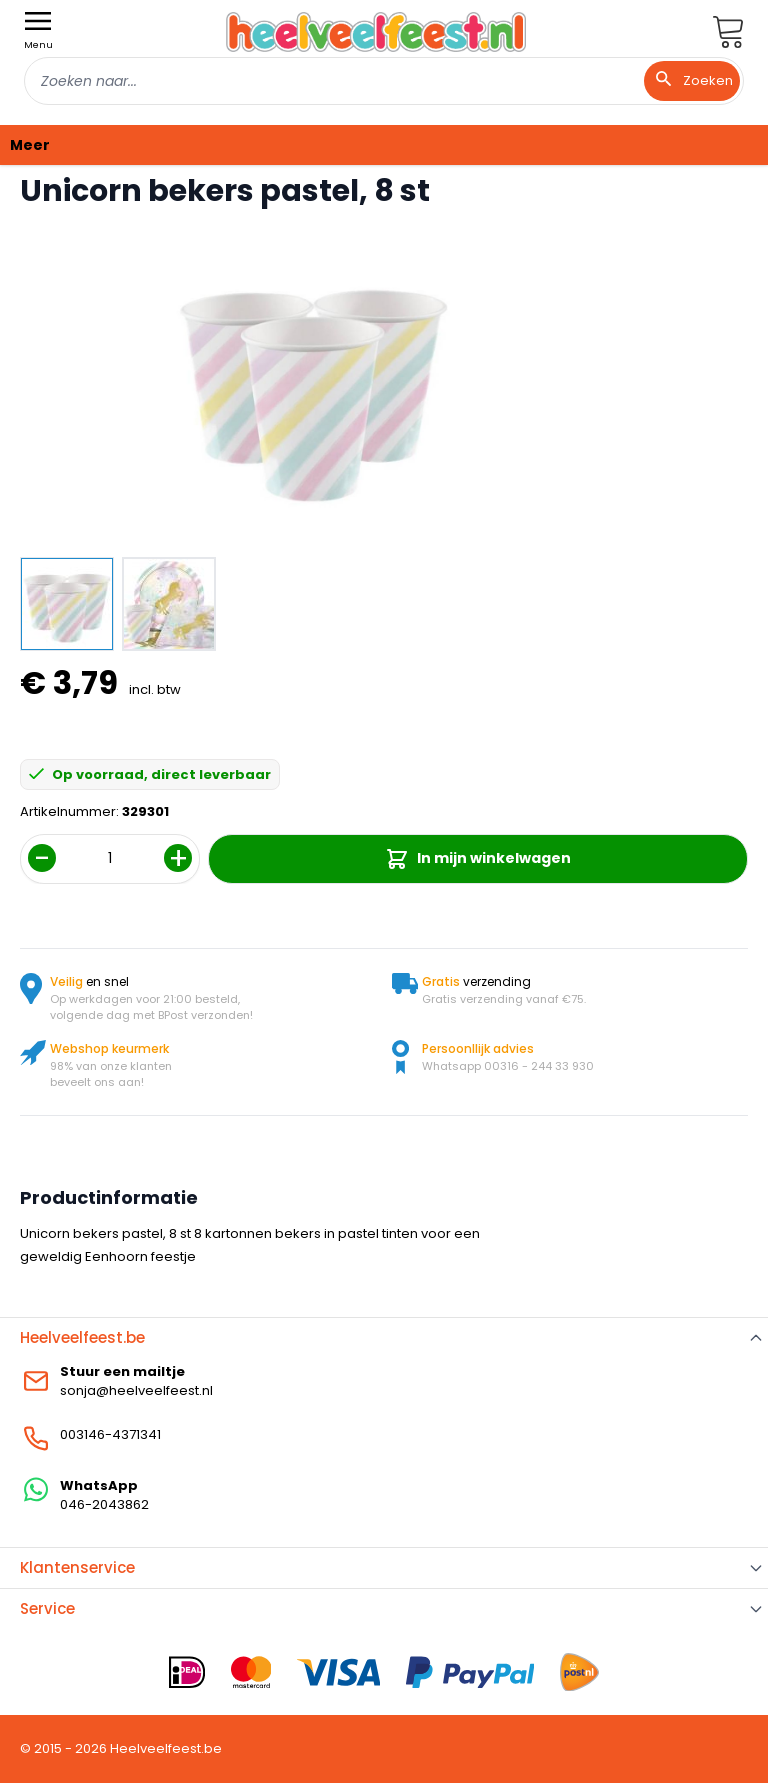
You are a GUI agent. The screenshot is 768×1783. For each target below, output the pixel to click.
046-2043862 (104, 1504)
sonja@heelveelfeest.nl (136, 1390)
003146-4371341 (110, 1434)
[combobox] (384, 81)
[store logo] (376, 31)
